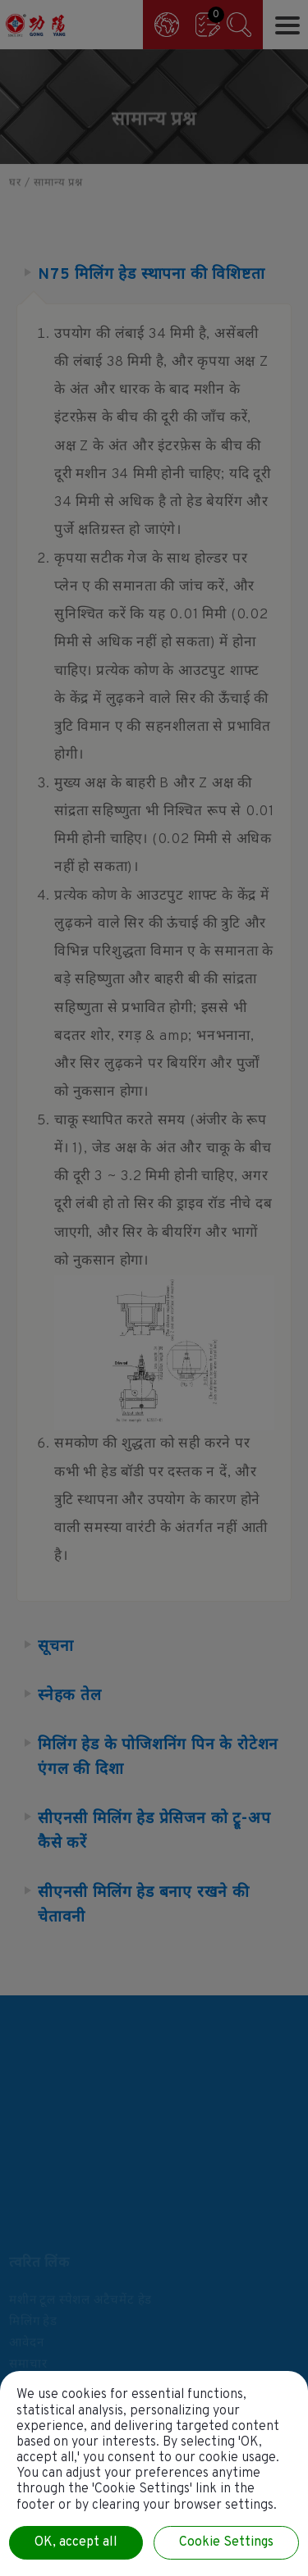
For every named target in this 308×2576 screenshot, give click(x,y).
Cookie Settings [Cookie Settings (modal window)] (226, 2542)
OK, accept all (75, 2542)
